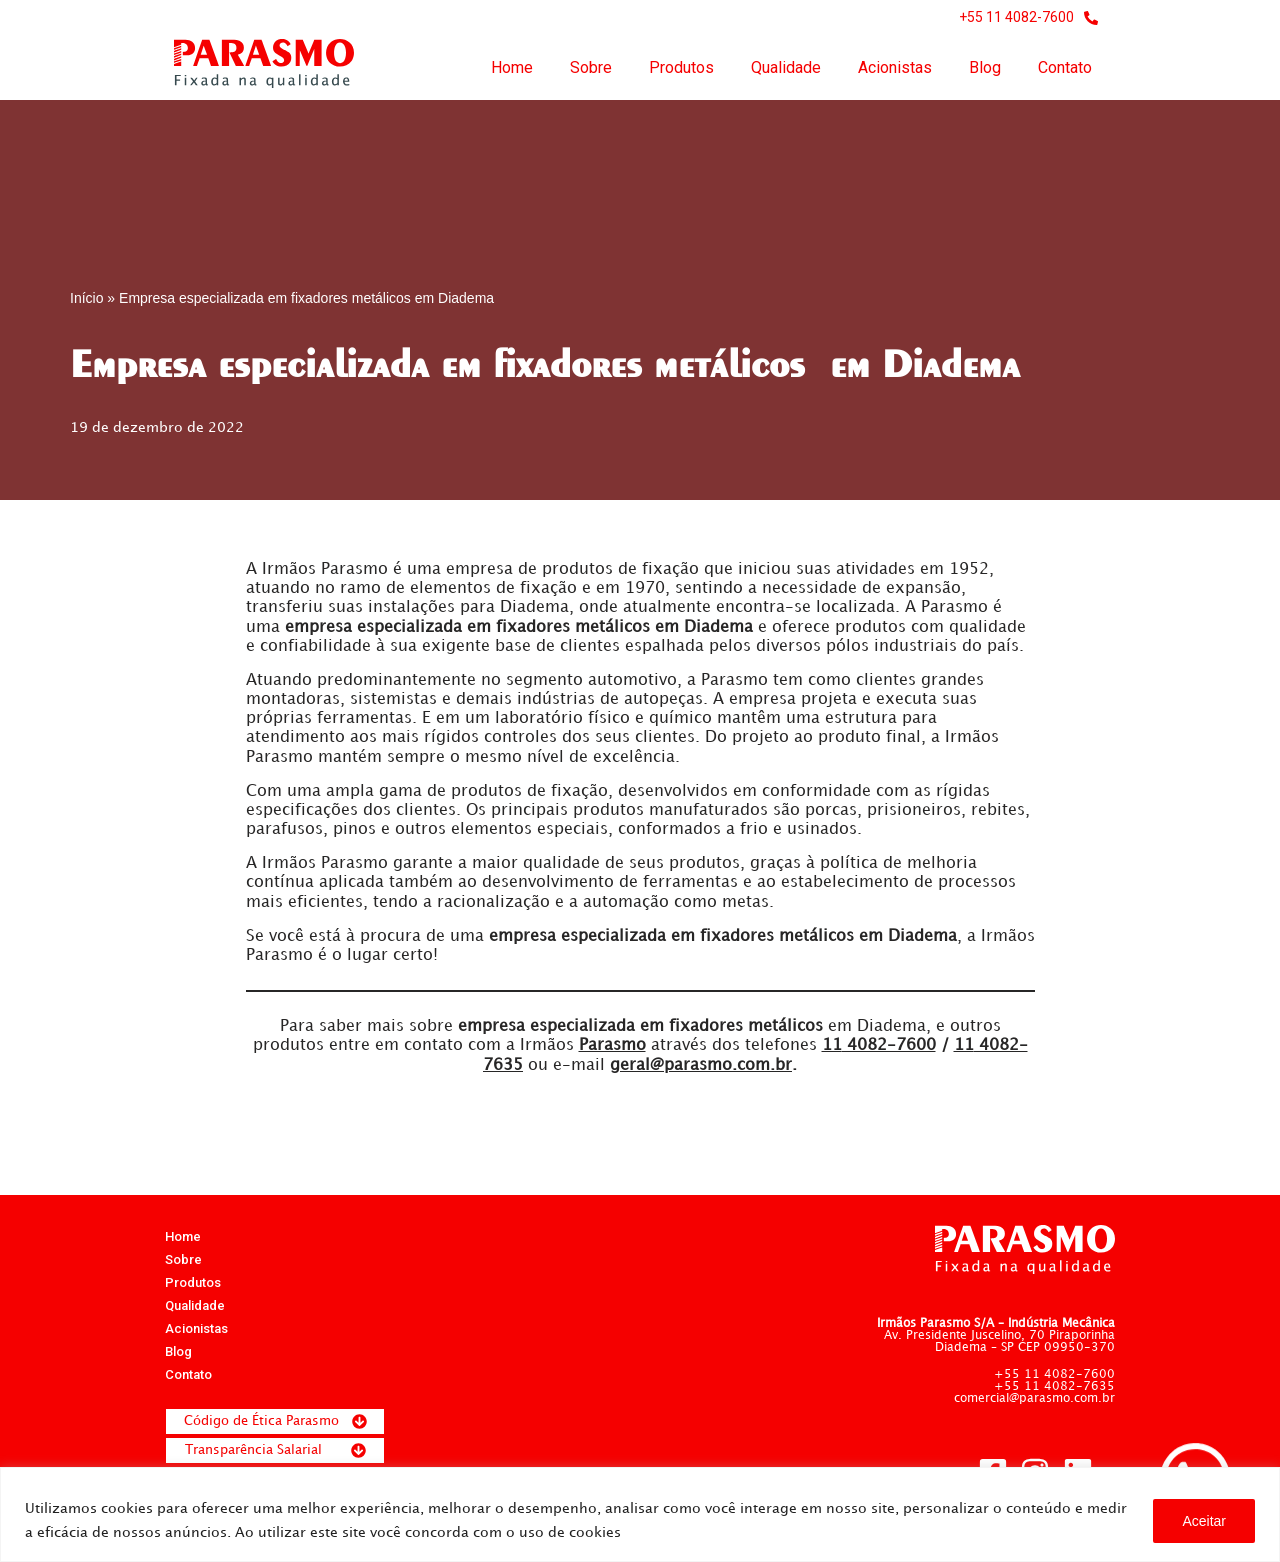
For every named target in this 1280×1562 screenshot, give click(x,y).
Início (86, 298)
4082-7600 (879, 1046)
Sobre (591, 67)
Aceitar (1204, 1521)
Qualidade (786, 67)
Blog (985, 67)
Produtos (681, 67)
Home (512, 67)
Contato (1065, 67)
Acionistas (895, 67)
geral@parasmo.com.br (701, 1065)
